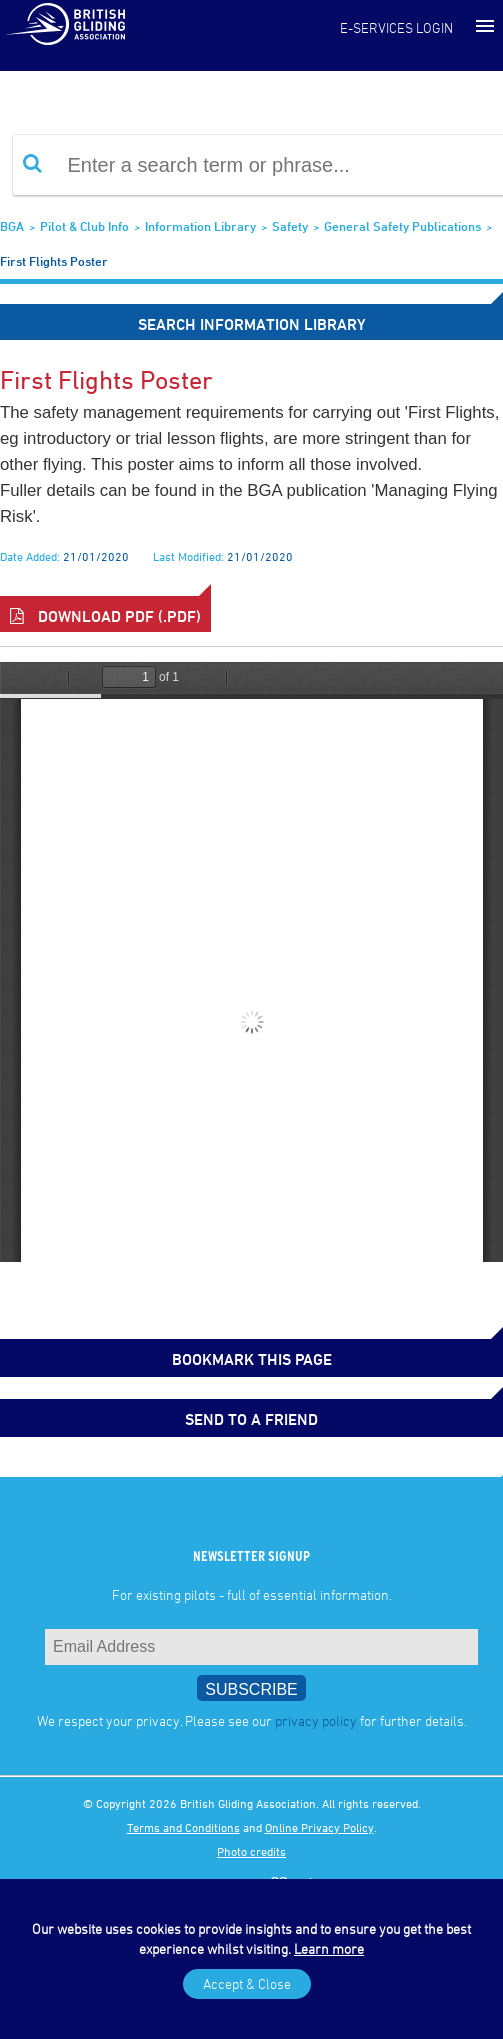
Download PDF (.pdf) (105, 616)
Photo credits (251, 1851)
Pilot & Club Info (84, 226)
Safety (290, 226)
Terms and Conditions (183, 1827)
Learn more (329, 1948)
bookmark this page (252, 1359)
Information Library (200, 226)
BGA (12, 226)
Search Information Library (252, 324)
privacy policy (316, 1720)
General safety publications (402, 226)
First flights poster (54, 261)
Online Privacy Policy (319, 1827)
